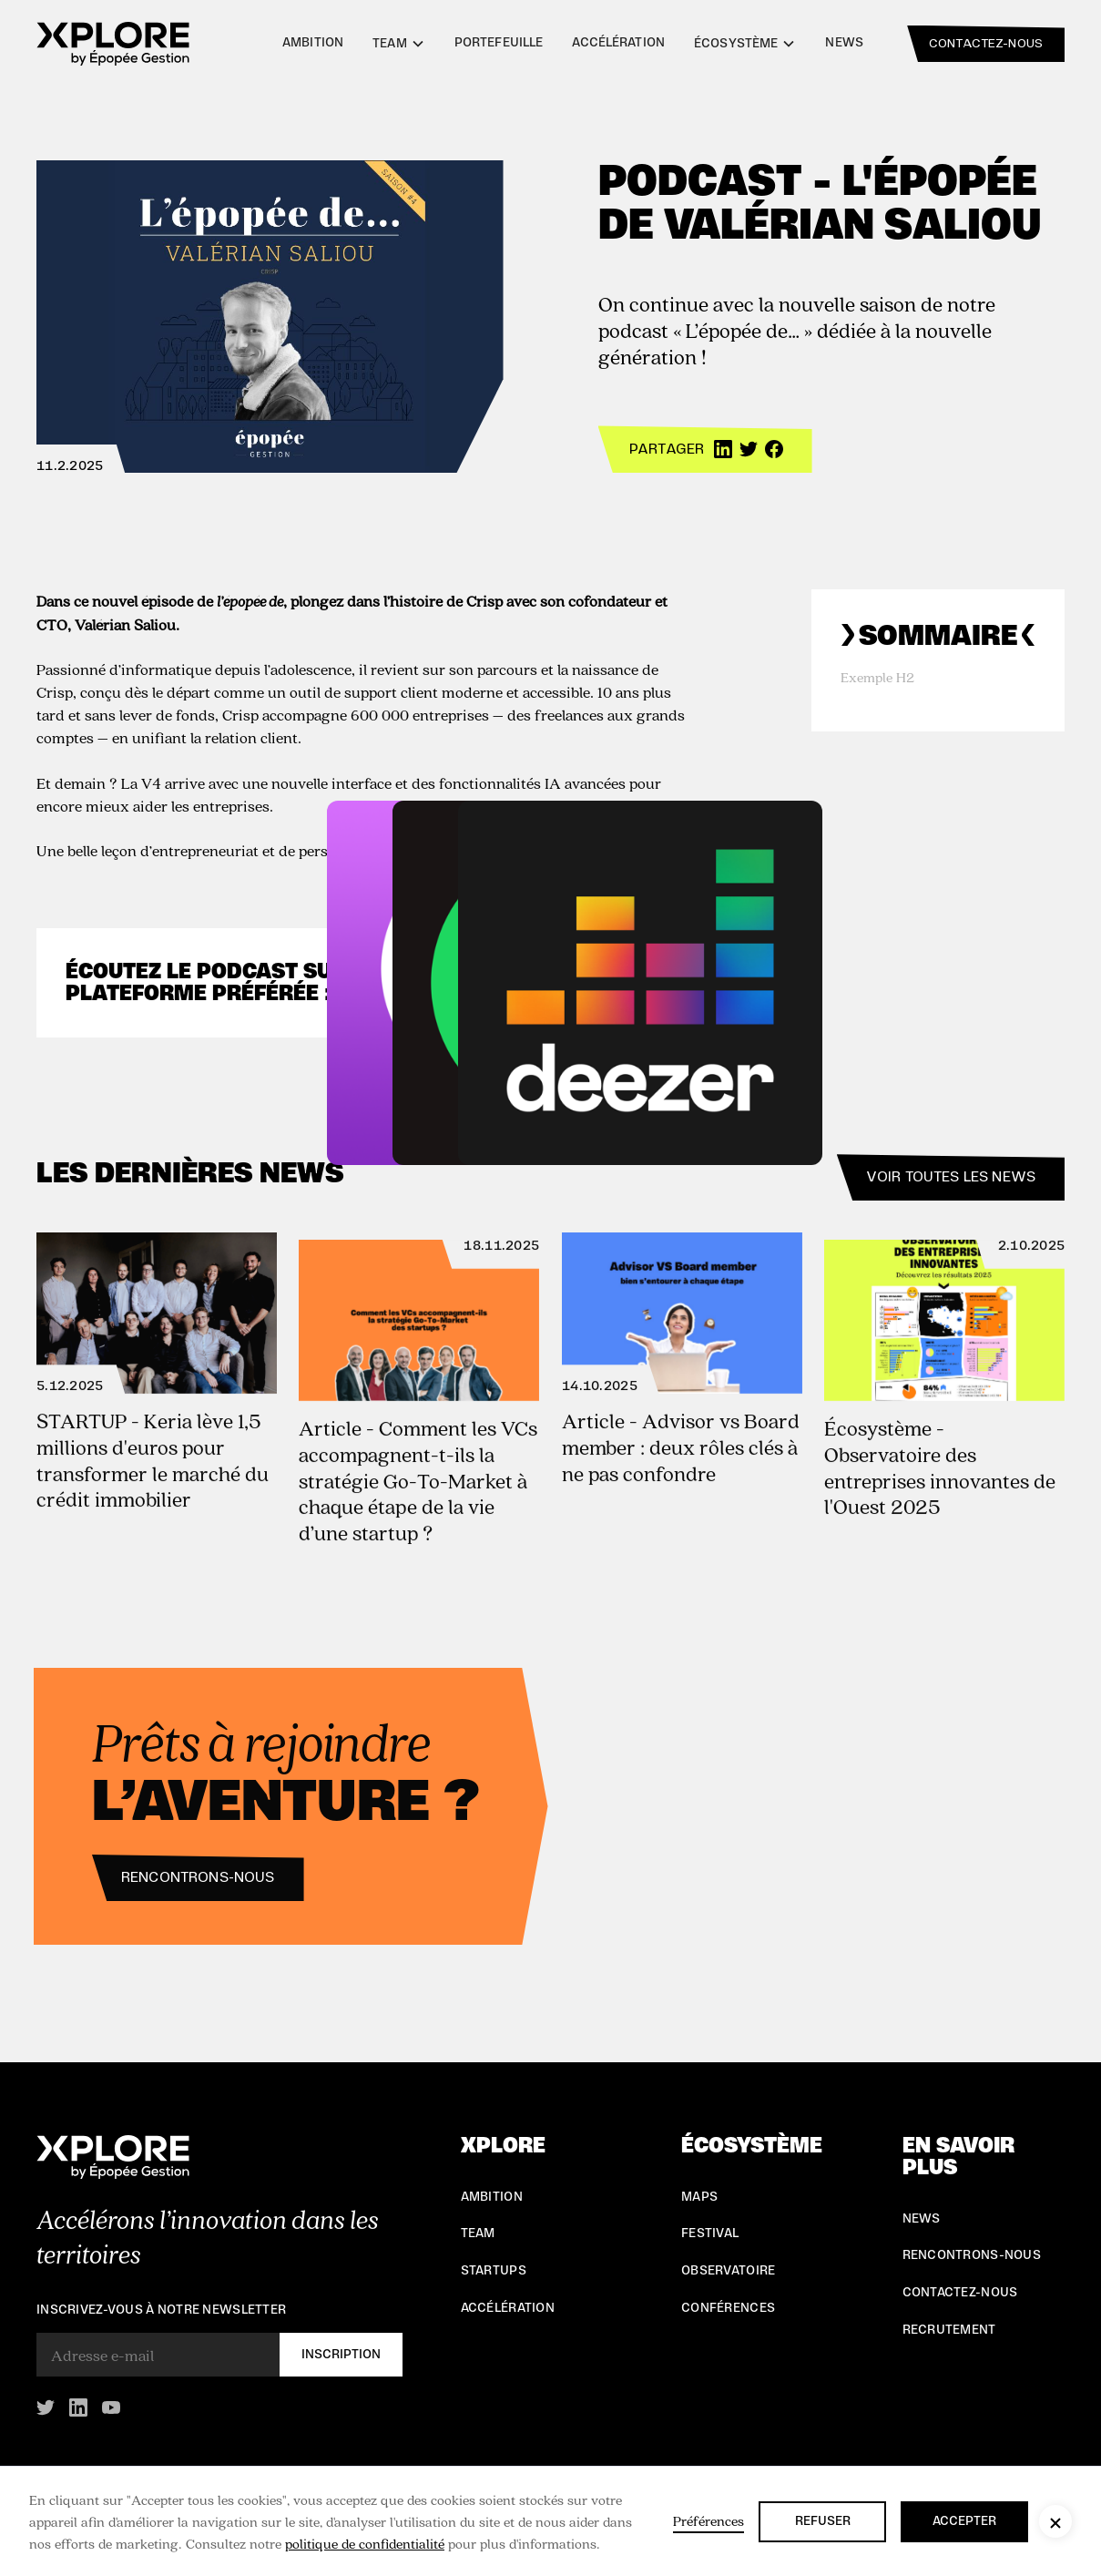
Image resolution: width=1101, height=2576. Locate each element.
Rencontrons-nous (186, 1877)
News (844, 42)
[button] (1055, 2521)
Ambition (312, 42)
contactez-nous (986, 44)
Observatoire (728, 2270)
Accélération (618, 42)
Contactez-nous (960, 2292)
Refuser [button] (823, 2521)
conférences (728, 2308)
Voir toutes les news (950, 1177)
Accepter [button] (964, 2521)
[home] (112, 44)
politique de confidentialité (364, 2543)
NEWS (921, 2219)
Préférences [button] (708, 2520)
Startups (493, 2270)
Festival (710, 2233)
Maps (699, 2197)
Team (478, 2233)
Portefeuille (499, 42)
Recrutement (949, 2330)
